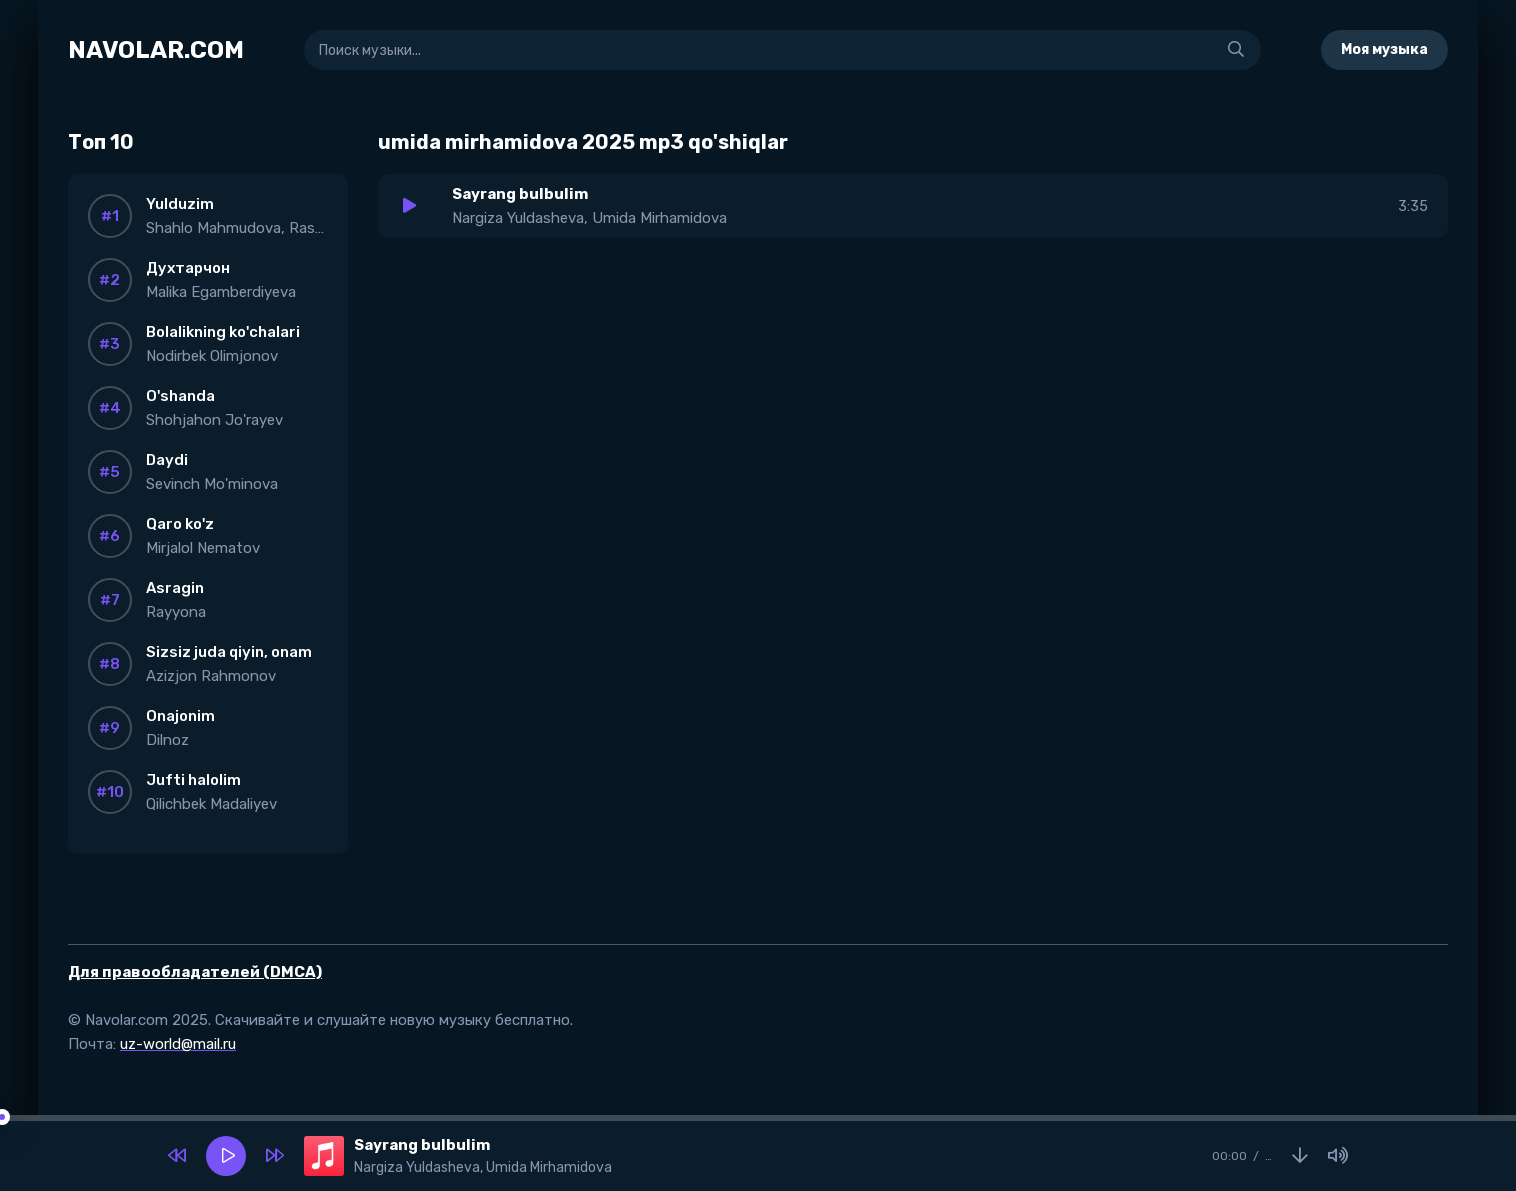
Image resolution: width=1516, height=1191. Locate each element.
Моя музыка (1384, 49)
